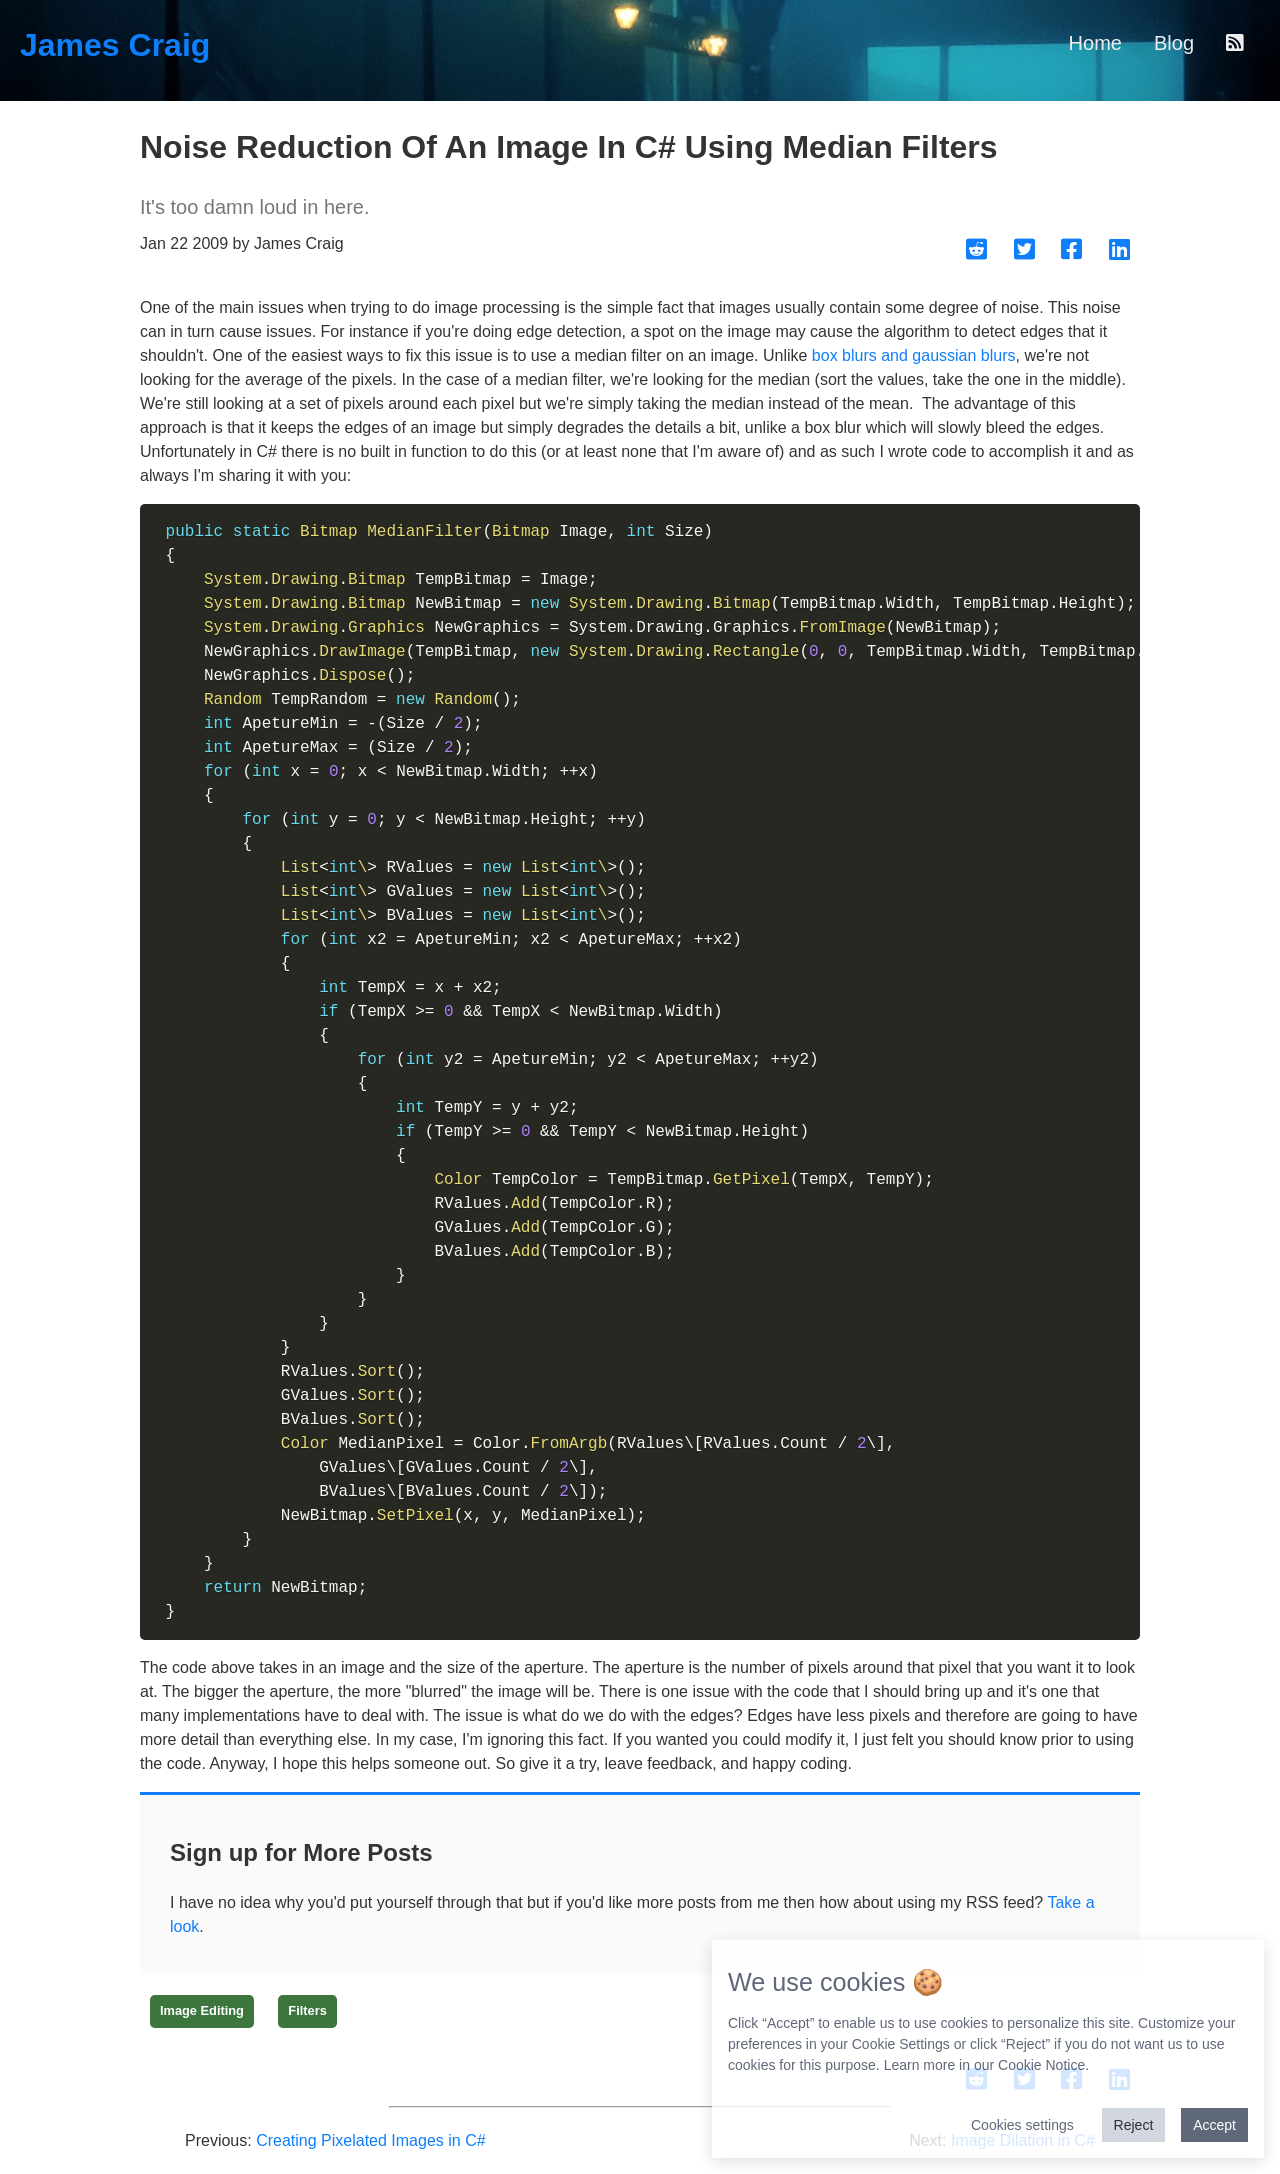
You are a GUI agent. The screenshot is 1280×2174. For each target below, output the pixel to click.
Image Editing (202, 2010)
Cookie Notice (1041, 2065)
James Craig (115, 45)
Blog (1174, 43)
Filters (307, 2010)
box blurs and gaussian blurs (914, 355)
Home (1095, 43)
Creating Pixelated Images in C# (370, 2140)
